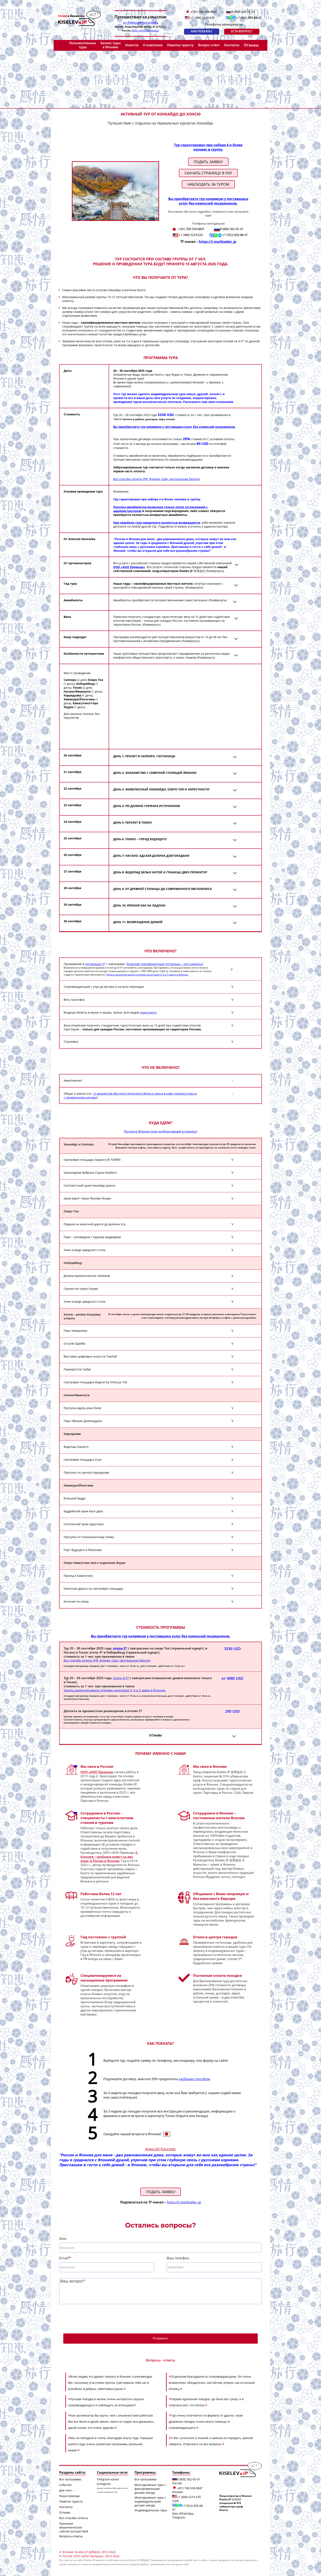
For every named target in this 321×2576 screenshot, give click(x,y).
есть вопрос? (241, 31)
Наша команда (69, 2496)
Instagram (112, 2487)
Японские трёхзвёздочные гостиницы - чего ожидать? (165, 964)
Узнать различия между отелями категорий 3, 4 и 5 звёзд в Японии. (147, 974)
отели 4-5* (121, 1678)
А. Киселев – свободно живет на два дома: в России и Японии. (109, 1856)
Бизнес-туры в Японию (111, 45)
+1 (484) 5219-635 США (186, 2499)
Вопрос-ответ (209, 45)
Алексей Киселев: (160, 2148)
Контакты (231, 45)
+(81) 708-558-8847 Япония (187, 2490)
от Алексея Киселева (140, 22)
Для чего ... (67, 2490)
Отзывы (251, 45)
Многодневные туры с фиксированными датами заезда (150, 2489)
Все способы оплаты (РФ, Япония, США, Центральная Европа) (156, 479)
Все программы (70, 2479)
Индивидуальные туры (151, 2510)
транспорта (148, 1012)
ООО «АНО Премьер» (145, 30)
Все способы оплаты (73, 2518)
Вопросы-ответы (71, 2536)
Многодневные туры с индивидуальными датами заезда (150, 2501)
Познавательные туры (82, 45)
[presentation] (160, 2318)
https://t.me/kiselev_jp (217, 241)
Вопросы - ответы (160, 2360)
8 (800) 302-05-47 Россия (186, 2481)
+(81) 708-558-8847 (201, 12)
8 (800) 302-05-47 (240, 12)
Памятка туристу (180, 45)
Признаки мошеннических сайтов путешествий (73, 2527)
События (65, 2485)
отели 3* (120, 1648)
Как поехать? (201, 31)
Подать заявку (160, 2191)
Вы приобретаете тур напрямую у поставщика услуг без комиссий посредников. (208, 201)
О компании (153, 45)
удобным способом (194, 2079)
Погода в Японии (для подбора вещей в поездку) (160, 1131)
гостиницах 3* (95, 964)
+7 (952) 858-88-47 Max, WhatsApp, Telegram (188, 2511)
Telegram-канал (108, 2479)
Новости (131, 45)
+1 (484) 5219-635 (200, 18)
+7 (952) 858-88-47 (243, 18)
